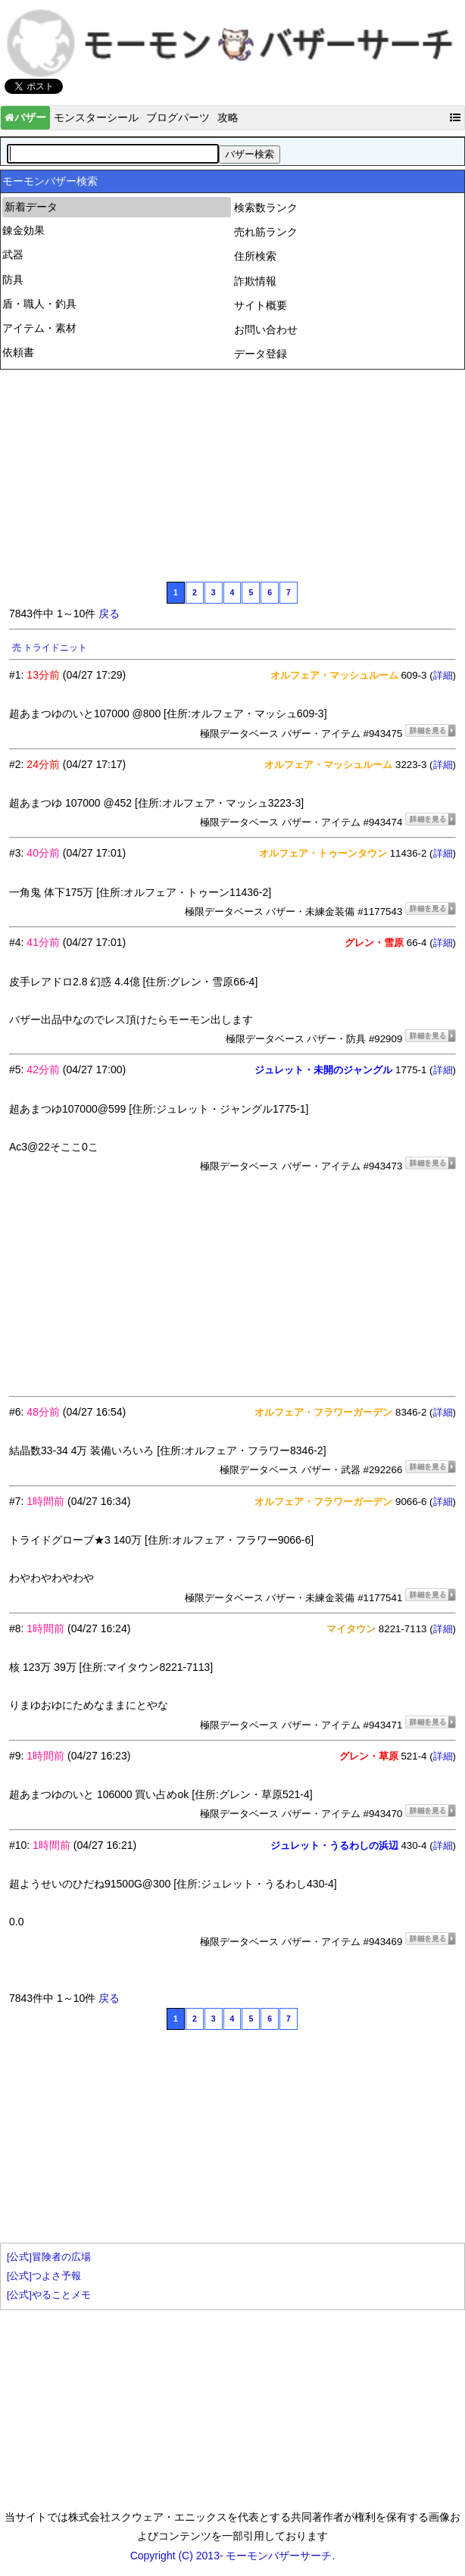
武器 (12, 254)
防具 (12, 279)
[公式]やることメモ (49, 2295)
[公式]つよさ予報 (44, 2276)
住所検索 (255, 256)
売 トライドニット (49, 647)
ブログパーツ (178, 117)
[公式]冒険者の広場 (49, 2257)
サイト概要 (260, 305)
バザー (25, 117)
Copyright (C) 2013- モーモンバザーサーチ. (232, 2555)
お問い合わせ (266, 329)
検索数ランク (266, 207)
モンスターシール (96, 117)
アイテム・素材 (39, 328)
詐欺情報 (255, 281)
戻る (109, 613)
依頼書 (18, 352)
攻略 (228, 117)
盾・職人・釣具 (39, 304)
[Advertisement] (122, 473)
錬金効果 (23, 230)
